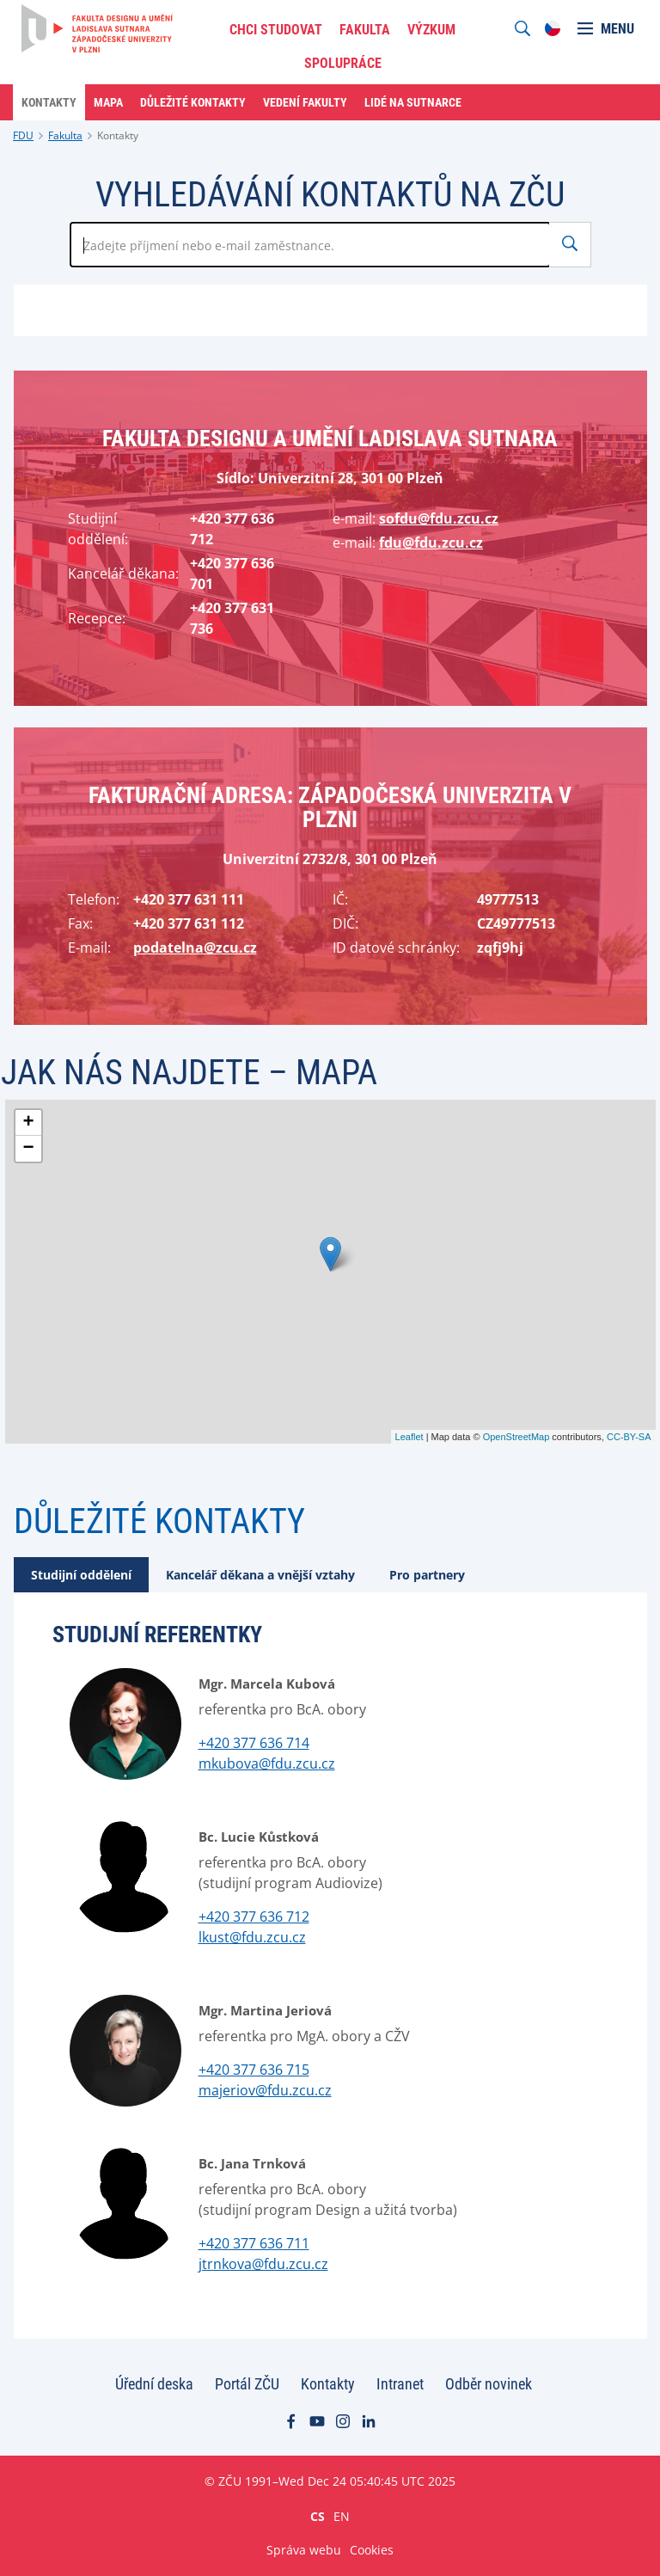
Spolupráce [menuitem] (343, 63)
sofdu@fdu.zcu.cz (438, 518)
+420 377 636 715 (254, 2069)
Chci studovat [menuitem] (275, 29)
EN (341, 2516)
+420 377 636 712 (254, 1916)
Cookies (372, 2550)
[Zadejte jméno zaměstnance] (310, 244)
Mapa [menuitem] (108, 102)
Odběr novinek (488, 2384)
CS (317, 2516)
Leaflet (409, 1437)
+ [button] (28, 1123)
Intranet (400, 2384)
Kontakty (117, 135)
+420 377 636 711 (254, 2243)
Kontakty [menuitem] (48, 102)
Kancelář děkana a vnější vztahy (260, 1575)
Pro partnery (427, 1575)
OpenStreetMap (516, 1437)
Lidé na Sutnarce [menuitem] (412, 102)
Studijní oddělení (81, 1575)
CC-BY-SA (629, 1437)
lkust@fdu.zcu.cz (252, 1937)
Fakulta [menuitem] (364, 29)
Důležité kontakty (159, 1521)
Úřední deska (154, 2384)
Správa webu (303, 2550)
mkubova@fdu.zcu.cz (267, 1763)
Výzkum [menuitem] (431, 29)
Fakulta (65, 135)
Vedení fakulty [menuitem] (305, 102)
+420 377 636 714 (254, 1742)
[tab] (81, 1574)
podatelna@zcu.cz (195, 947)
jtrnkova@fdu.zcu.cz (263, 2263)
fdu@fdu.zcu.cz (431, 542)
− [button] (28, 1149)
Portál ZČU (247, 2384)
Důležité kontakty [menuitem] (193, 102)
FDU (23, 135)
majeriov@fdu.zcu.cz (265, 2090)
